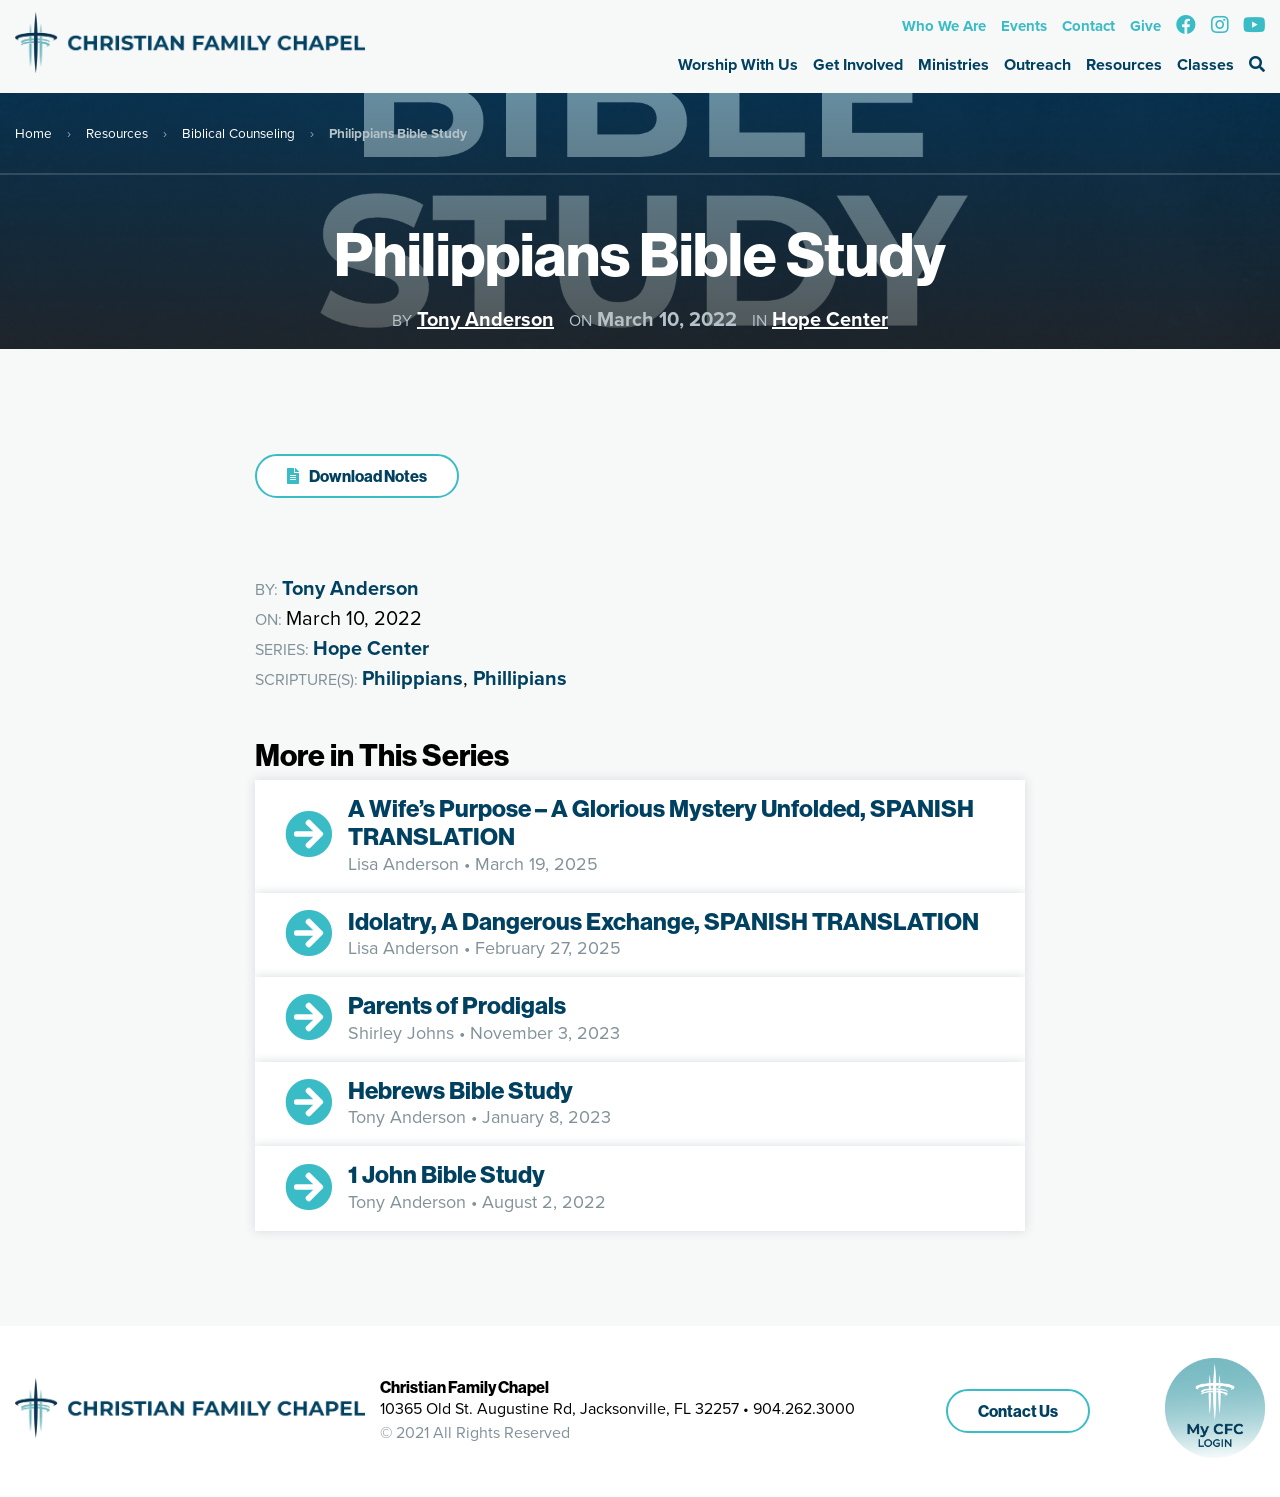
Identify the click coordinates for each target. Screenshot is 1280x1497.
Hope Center (830, 319)
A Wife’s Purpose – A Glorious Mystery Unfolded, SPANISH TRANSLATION (661, 822)
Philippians (412, 678)
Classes (1205, 64)
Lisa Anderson (403, 864)
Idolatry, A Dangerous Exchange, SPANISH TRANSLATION (663, 921)
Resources (1124, 64)
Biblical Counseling (238, 133)
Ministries (953, 64)
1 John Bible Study (446, 1174)
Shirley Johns (401, 1033)
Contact (1088, 26)
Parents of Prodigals (457, 1005)
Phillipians (520, 678)
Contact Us (1018, 1411)
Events (1024, 26)
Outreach (1037, 64)
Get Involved (858, 64)
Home (33, 133)
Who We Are (944, 26)
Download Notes (357, 476)
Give (1145, 26)
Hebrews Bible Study (460, 1090)
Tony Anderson (485, 319)
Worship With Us (738, 64)
